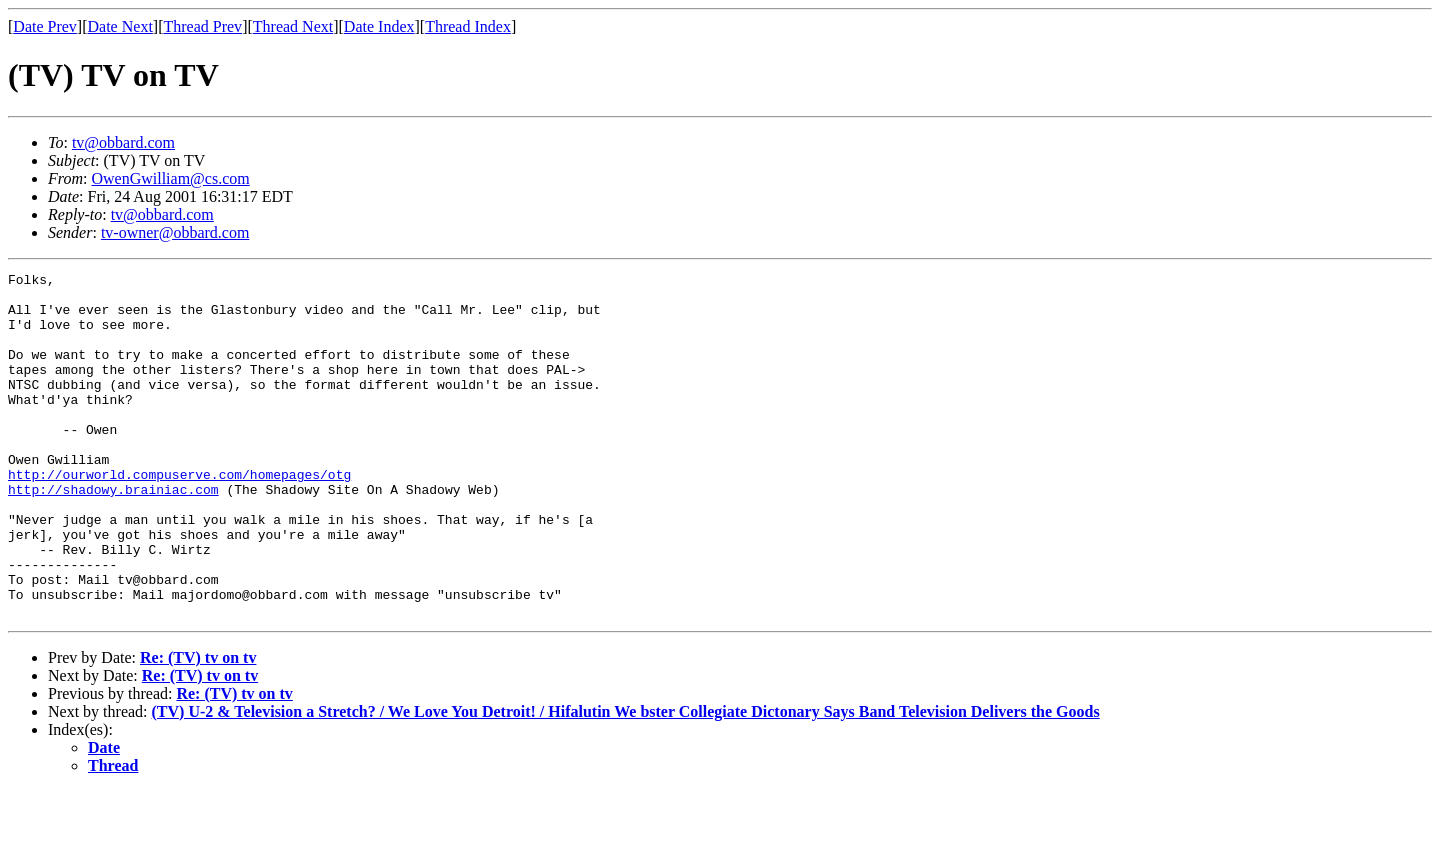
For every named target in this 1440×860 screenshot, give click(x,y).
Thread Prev (202, 26)
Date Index (379, 26)
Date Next (120, 26)
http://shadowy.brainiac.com (113, 534)
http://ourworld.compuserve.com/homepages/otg (179, 516)
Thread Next (293, 26)
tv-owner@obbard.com (175, 232)
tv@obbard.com (123, 142)
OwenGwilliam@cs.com (170, 178)
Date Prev (45, 26)
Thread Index (468, 26)
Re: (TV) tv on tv (198, 726)
